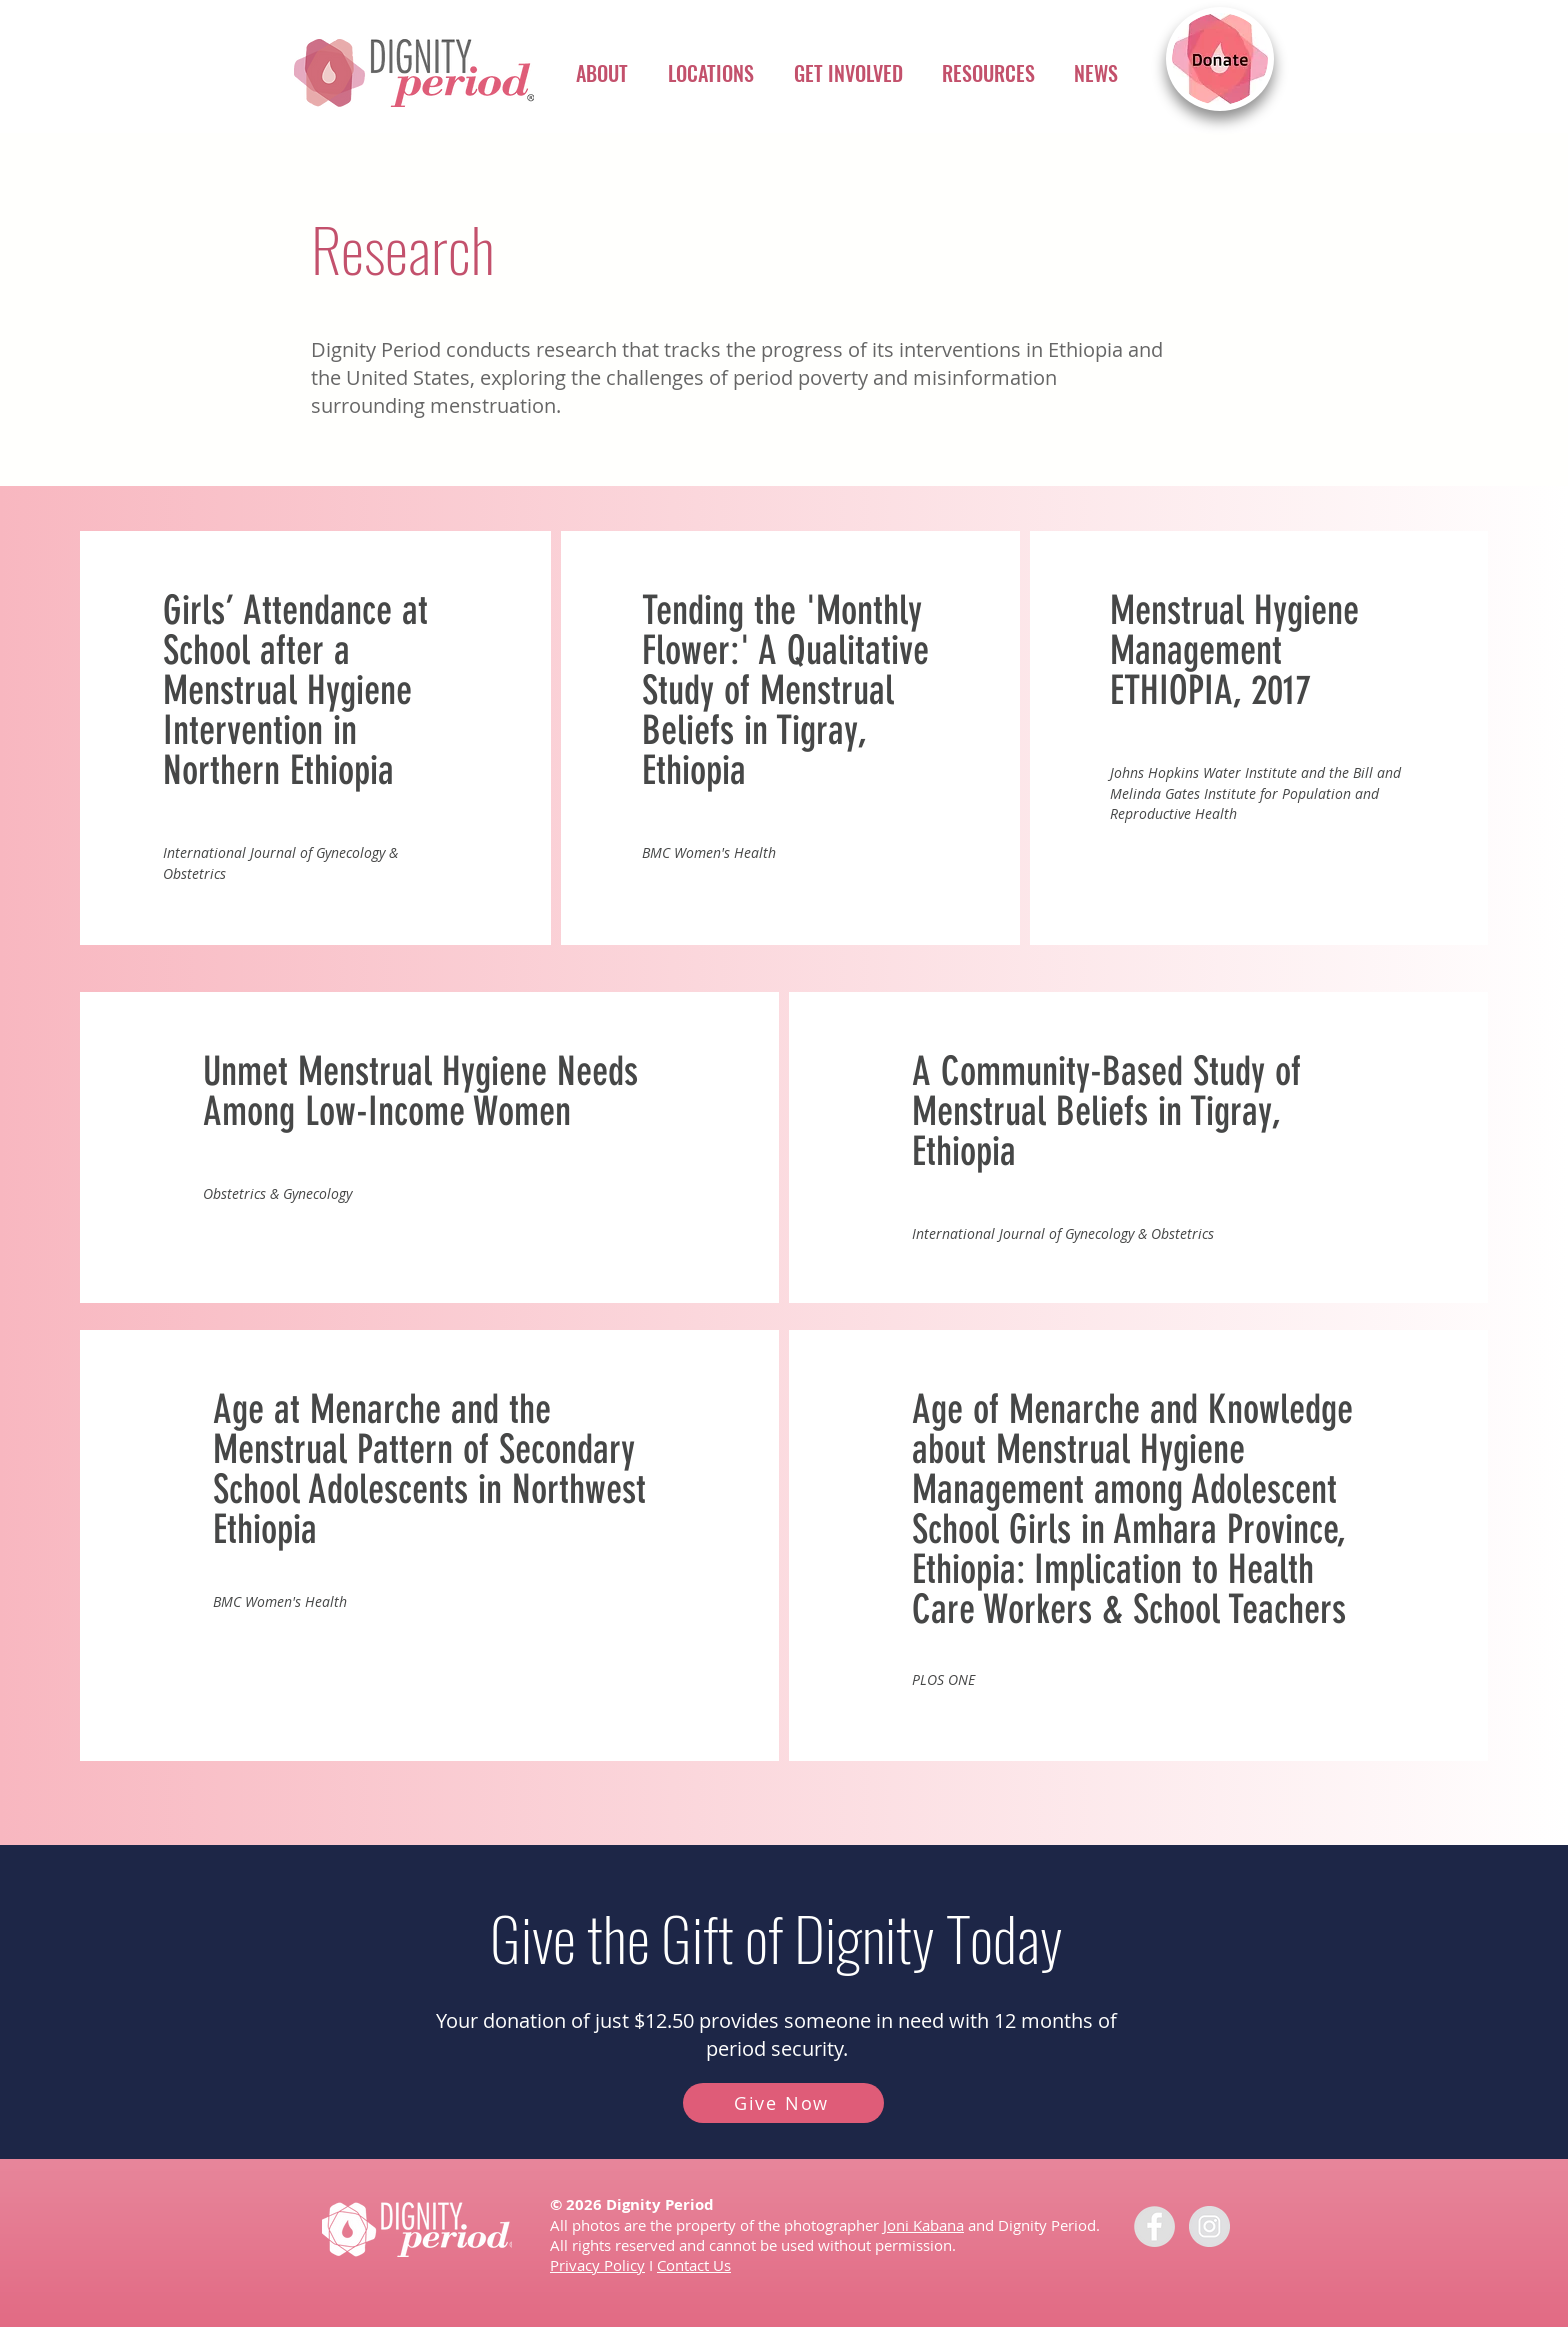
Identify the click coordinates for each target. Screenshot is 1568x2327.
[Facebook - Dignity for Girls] (1154, 2226)
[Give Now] (783, 2103)
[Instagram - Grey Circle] (1209, 2226)
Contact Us (694, 2265)
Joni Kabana (923, 2225)
